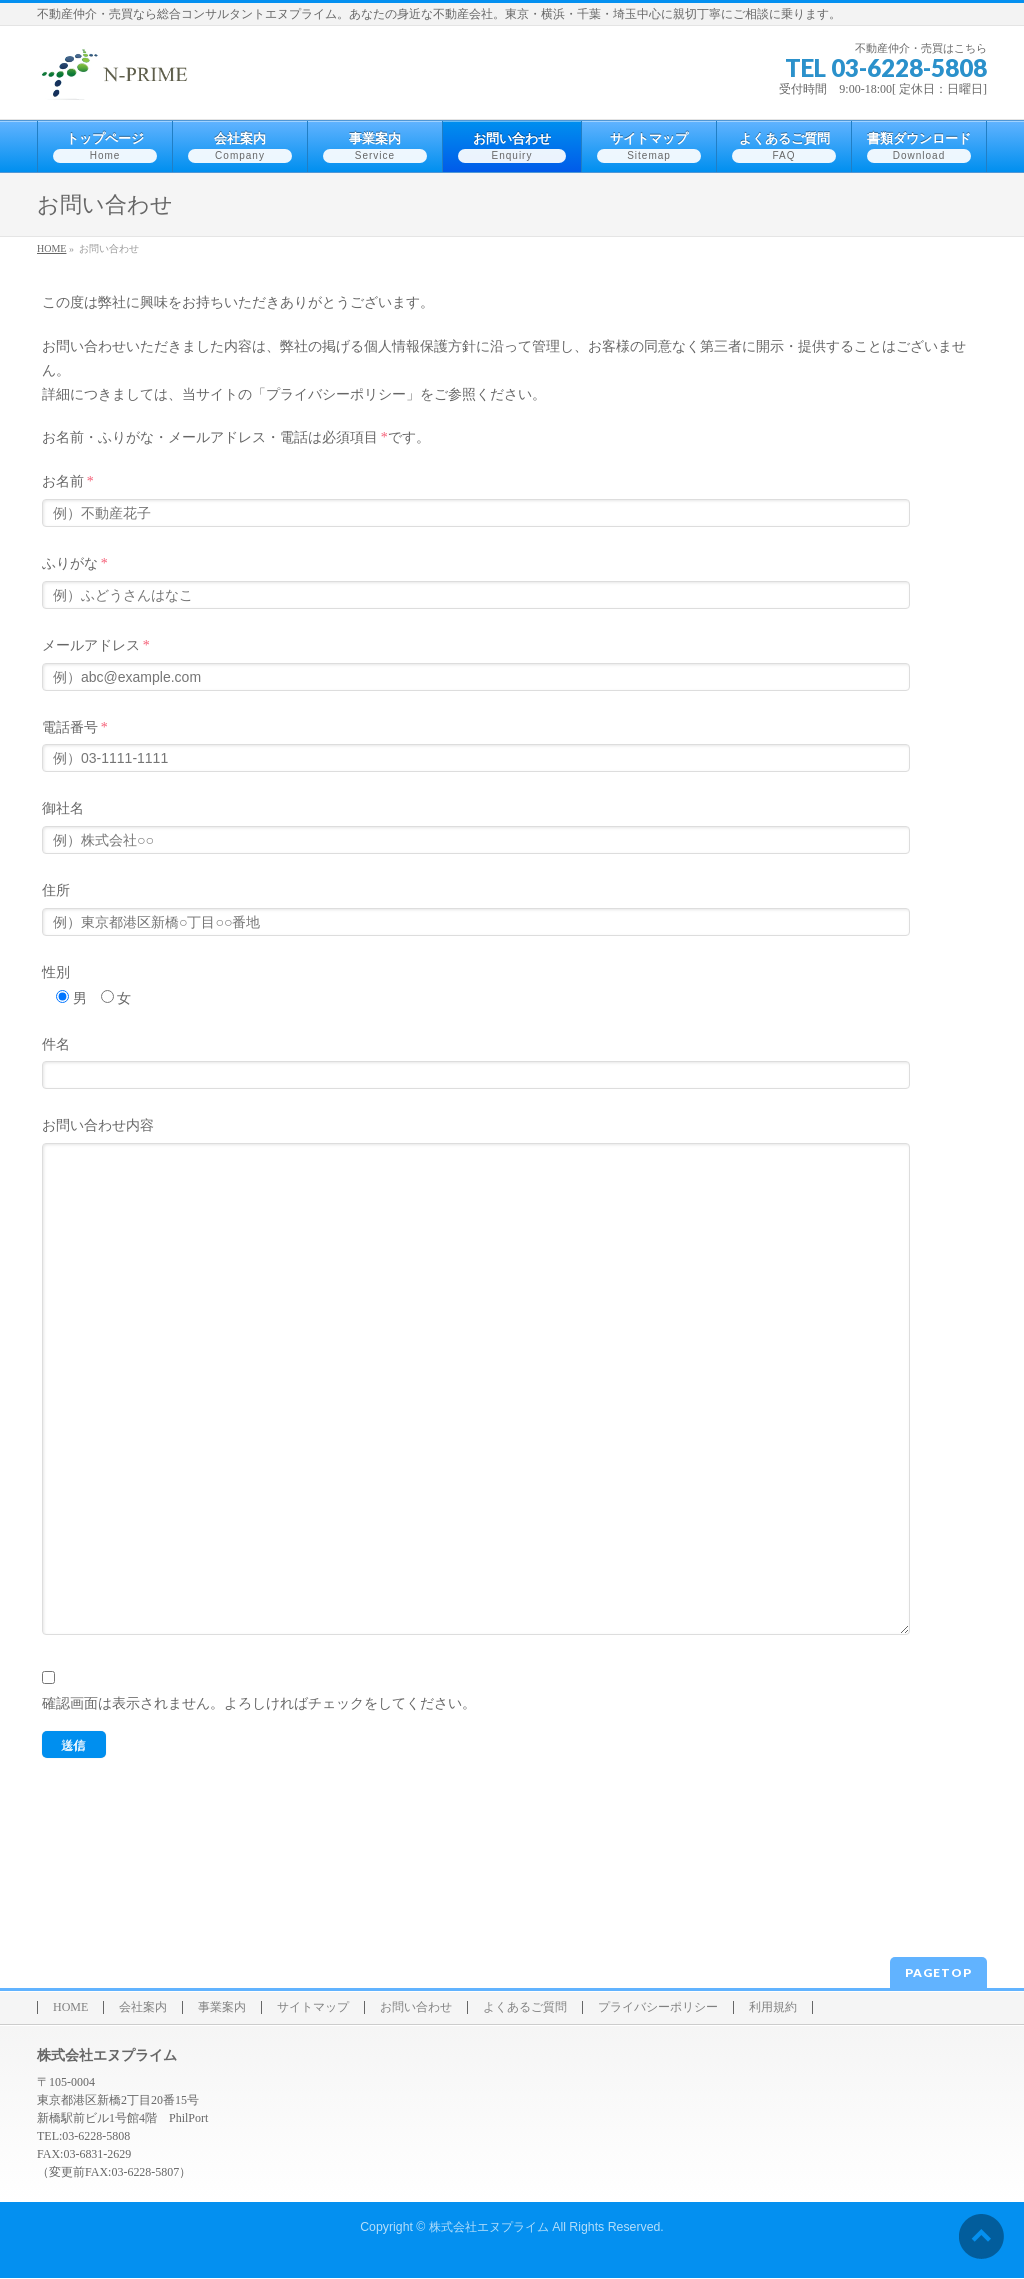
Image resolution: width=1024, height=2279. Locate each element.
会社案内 (143, 2008)
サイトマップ (313, 2008)
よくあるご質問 (525, 2008)
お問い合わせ (416, 2008)
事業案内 (222, 2008)
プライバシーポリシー (658, 2008)
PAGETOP (938, 1973)
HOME (70, 2008)
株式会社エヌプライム (489, 2228)
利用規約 (773, 2008)
